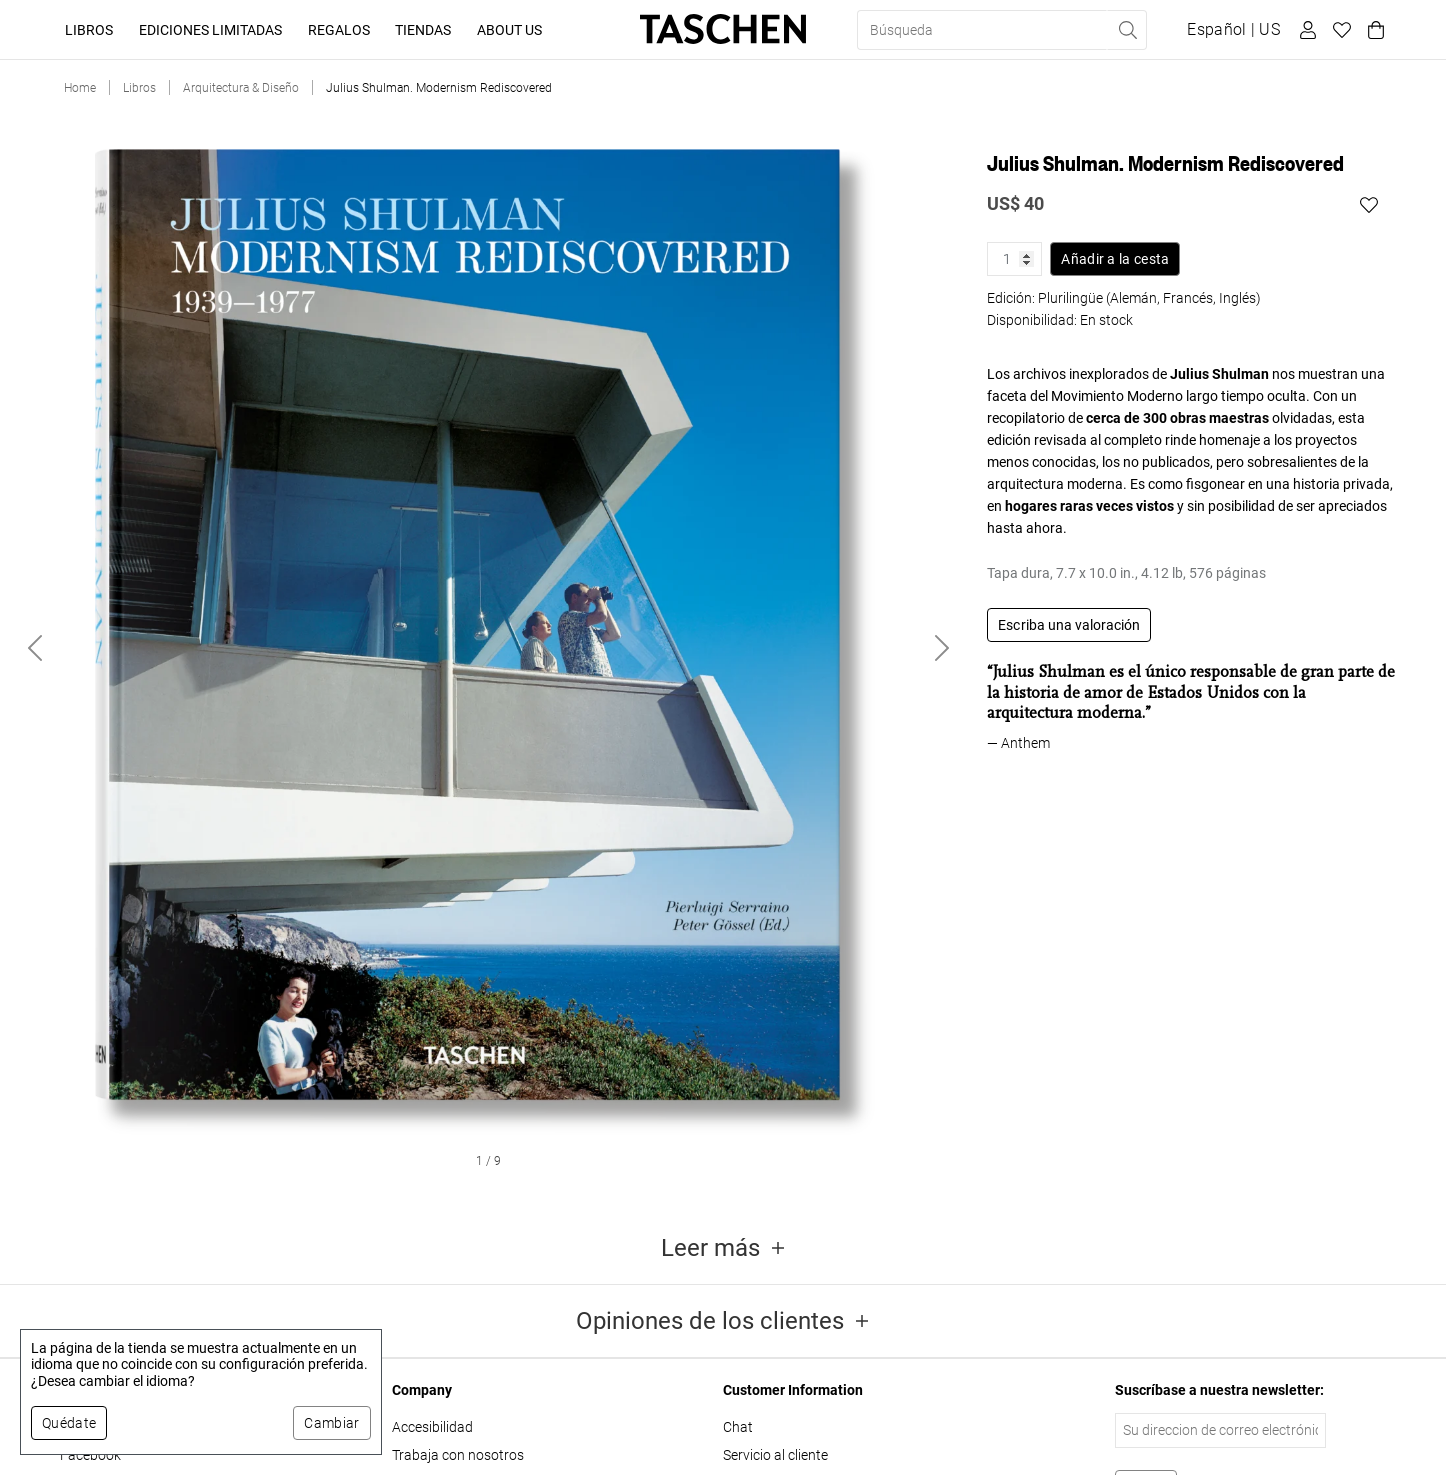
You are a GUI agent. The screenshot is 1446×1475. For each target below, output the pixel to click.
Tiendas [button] (423, 30)
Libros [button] (89, 30)
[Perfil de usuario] (1305, 30)
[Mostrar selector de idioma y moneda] (1233, 30)
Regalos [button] (339, 30)
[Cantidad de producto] (1014, 259)
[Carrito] (1373, 30)
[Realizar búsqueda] (1127, 30)
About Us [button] (509, 30)
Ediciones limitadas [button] (210, 30)
